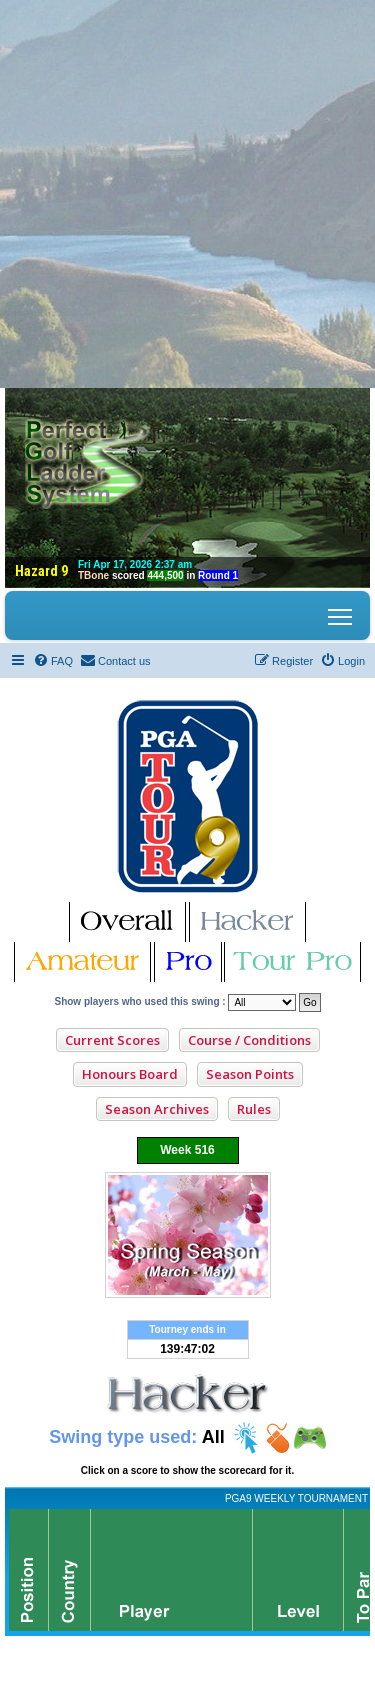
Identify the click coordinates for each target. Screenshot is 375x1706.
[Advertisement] (187, 187)
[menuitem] (53, 661)
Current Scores (112, 1040)
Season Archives (157, 1109)
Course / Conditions (249, 1040)
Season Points (250, 1074)
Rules (254, 1109)
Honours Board (130, 1074)
